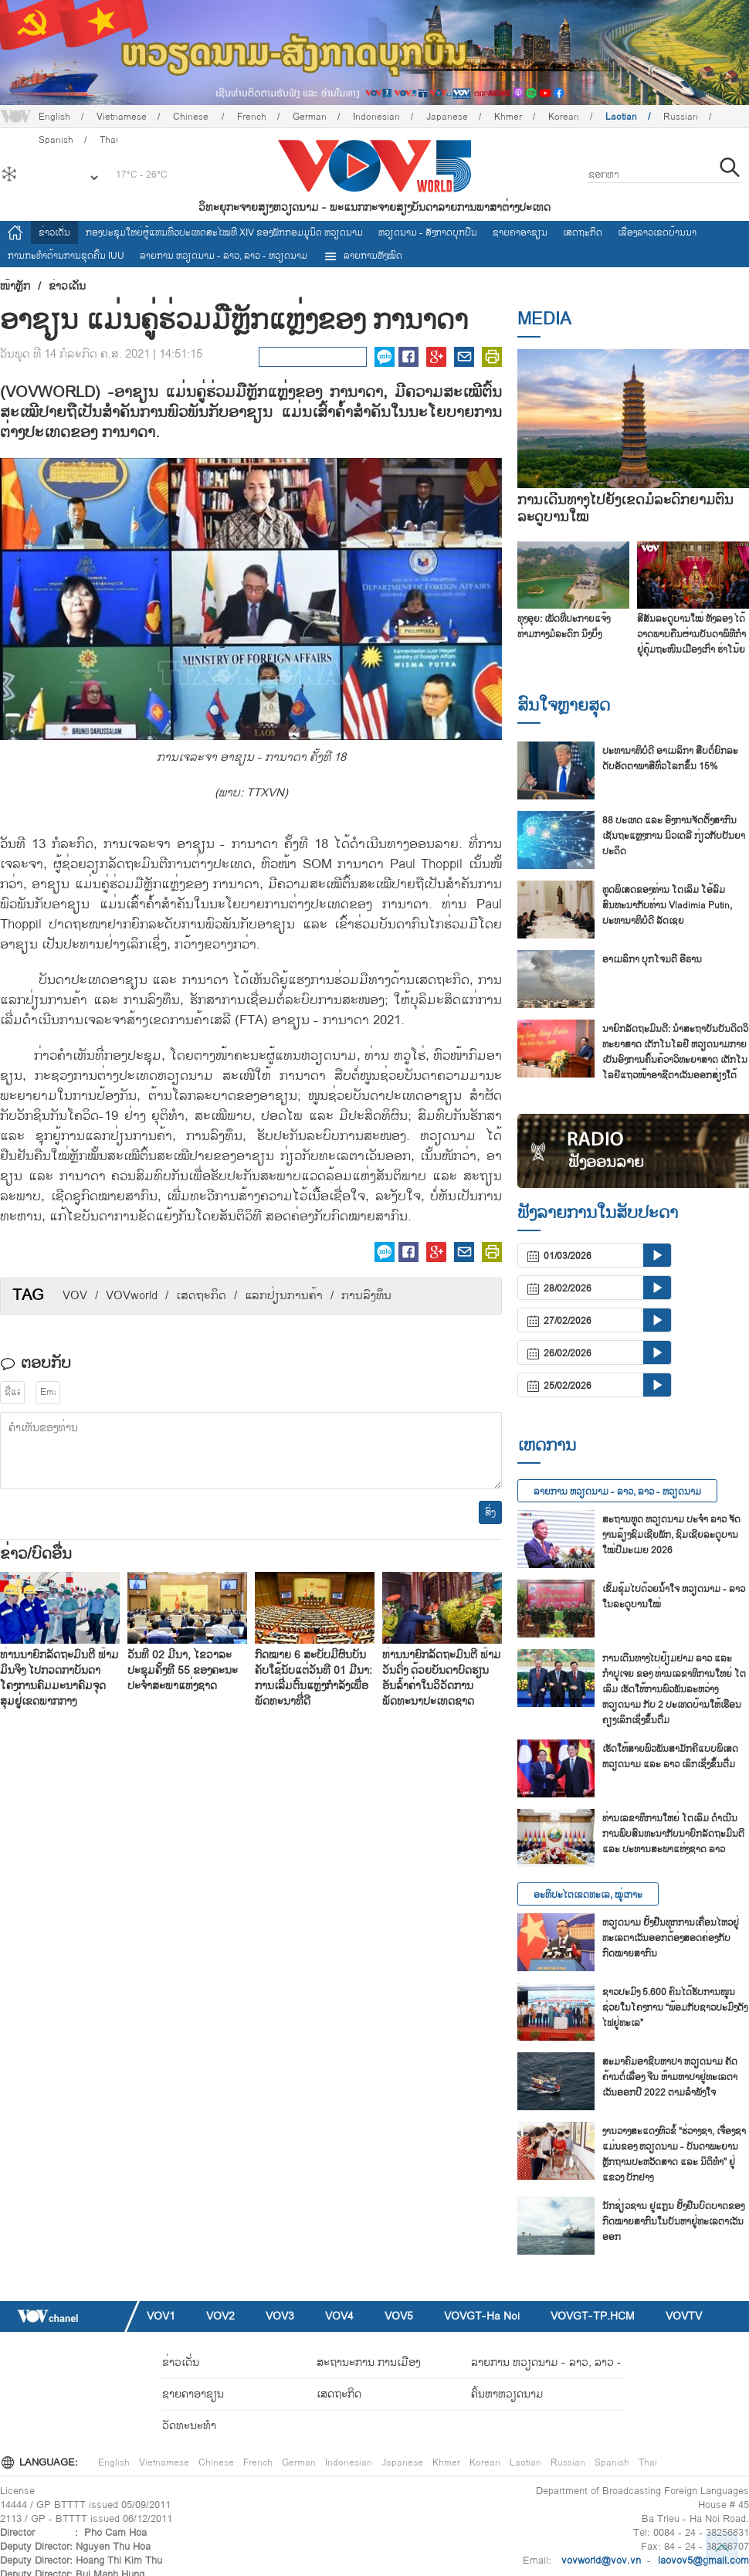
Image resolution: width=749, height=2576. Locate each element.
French (251, 116)
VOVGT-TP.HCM (593, 2316)
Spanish (612, 2462)
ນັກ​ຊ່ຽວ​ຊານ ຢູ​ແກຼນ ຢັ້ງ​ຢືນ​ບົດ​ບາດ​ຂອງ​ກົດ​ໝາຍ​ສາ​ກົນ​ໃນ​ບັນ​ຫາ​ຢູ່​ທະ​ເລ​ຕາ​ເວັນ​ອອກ (673, 2221)
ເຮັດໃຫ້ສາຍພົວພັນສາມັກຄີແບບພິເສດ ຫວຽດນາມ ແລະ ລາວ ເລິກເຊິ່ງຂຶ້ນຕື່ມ (670, 1756)
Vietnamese (122, 116)
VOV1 (161, 2316)
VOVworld (132, 1296)
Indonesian (376, 116)
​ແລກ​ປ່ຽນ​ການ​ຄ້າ (284, 1296)
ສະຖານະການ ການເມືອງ (368, 2362)
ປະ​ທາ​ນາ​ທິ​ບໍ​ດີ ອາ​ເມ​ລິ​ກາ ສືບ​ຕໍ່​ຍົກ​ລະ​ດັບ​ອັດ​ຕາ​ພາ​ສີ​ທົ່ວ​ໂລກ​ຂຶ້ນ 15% (670, 758)
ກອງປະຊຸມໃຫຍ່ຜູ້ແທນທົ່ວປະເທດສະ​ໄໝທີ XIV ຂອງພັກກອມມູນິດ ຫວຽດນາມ (224, 232)
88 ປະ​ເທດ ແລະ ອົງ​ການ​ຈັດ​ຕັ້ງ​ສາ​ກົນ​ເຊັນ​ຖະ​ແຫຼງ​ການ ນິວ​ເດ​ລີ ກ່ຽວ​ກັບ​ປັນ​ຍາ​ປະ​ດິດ (673, 836)
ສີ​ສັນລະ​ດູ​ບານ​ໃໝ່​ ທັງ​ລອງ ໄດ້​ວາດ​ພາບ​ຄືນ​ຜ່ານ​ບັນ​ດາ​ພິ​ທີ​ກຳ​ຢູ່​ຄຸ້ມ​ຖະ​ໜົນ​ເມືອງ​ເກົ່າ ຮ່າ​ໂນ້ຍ (691, 634)
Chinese (192, 116)
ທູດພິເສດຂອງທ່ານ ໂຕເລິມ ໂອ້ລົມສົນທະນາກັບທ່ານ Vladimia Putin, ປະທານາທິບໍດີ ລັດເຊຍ (667, 905)
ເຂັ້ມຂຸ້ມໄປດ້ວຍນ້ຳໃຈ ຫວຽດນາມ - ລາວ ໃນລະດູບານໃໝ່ (673, 1596)
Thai (648, 2462)
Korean (563, 116)
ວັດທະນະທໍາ (189, 2425)
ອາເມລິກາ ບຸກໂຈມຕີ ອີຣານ (652, 959)
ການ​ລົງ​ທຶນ (366, 1296)
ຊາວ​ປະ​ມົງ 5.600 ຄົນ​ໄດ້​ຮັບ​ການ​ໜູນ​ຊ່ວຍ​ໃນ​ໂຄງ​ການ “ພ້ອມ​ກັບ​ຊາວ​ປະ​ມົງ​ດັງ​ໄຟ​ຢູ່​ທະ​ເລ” (674, 2007)
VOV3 (280, 2316)
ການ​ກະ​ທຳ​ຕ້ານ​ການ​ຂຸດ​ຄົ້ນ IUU (66, 255)
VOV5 (399, 2316)
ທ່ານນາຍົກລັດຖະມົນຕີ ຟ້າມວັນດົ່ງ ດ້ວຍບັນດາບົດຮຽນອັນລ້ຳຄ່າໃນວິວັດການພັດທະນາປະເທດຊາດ (441, 1678)
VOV (75, 1296)
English (54, 116)
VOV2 (220, 2316)
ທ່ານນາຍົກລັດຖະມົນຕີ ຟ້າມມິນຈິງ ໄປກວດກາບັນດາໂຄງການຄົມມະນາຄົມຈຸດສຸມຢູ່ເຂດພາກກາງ (59, 1678)
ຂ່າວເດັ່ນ (54, 232)
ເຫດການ (546, 1445)
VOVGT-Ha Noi (482, 2316)
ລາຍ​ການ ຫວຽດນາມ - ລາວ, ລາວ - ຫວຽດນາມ (223, 255)
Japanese (447, 116)
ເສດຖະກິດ (582, 232)
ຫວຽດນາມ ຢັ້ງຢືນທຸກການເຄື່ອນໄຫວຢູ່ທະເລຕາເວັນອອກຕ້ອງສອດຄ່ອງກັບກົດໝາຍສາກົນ (670, 1938)
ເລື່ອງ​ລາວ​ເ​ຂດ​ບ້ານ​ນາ (657, 232)
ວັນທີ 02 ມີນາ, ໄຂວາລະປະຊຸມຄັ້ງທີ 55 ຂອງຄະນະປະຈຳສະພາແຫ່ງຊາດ (182, 1670)
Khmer (508, 116)
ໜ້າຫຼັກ (15, 286)
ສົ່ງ (490, 1512)
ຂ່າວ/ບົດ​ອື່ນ (36, 1554)
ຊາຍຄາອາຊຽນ (520, 232)
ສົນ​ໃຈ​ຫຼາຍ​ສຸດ (563, 705)
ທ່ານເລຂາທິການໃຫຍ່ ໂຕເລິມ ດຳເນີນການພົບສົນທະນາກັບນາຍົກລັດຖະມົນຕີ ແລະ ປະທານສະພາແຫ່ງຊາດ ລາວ (673, 1834)
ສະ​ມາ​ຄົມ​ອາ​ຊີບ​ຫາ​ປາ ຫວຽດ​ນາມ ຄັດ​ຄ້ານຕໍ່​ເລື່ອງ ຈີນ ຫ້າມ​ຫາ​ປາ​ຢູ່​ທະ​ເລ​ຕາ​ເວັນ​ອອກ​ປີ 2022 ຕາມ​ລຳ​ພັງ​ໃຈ (669, 2077)
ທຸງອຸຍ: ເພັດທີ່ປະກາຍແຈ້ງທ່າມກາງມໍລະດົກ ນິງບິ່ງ (563, 626)
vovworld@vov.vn (601, 2561)
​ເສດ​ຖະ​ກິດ (201, 1296)
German (310, 116)
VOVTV (684, 2316)
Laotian (621, 116)
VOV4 (339, 2316)
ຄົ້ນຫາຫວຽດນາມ (507, 2394)
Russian (680, 116)
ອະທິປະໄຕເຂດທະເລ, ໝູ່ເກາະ (588, 1894)
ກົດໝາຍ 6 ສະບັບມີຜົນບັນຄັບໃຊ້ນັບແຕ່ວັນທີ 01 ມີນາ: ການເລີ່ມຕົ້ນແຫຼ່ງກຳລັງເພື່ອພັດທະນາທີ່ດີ (313, 1678)
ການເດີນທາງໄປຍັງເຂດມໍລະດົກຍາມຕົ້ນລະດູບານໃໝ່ (625, 508)
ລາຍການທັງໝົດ (362, 255)
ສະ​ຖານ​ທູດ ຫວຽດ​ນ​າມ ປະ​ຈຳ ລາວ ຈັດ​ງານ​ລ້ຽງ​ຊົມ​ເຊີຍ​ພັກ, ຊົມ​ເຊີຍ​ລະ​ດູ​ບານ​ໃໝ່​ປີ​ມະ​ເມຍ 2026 (671, 1535)
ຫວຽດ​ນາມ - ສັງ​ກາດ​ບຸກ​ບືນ (427, 232)
